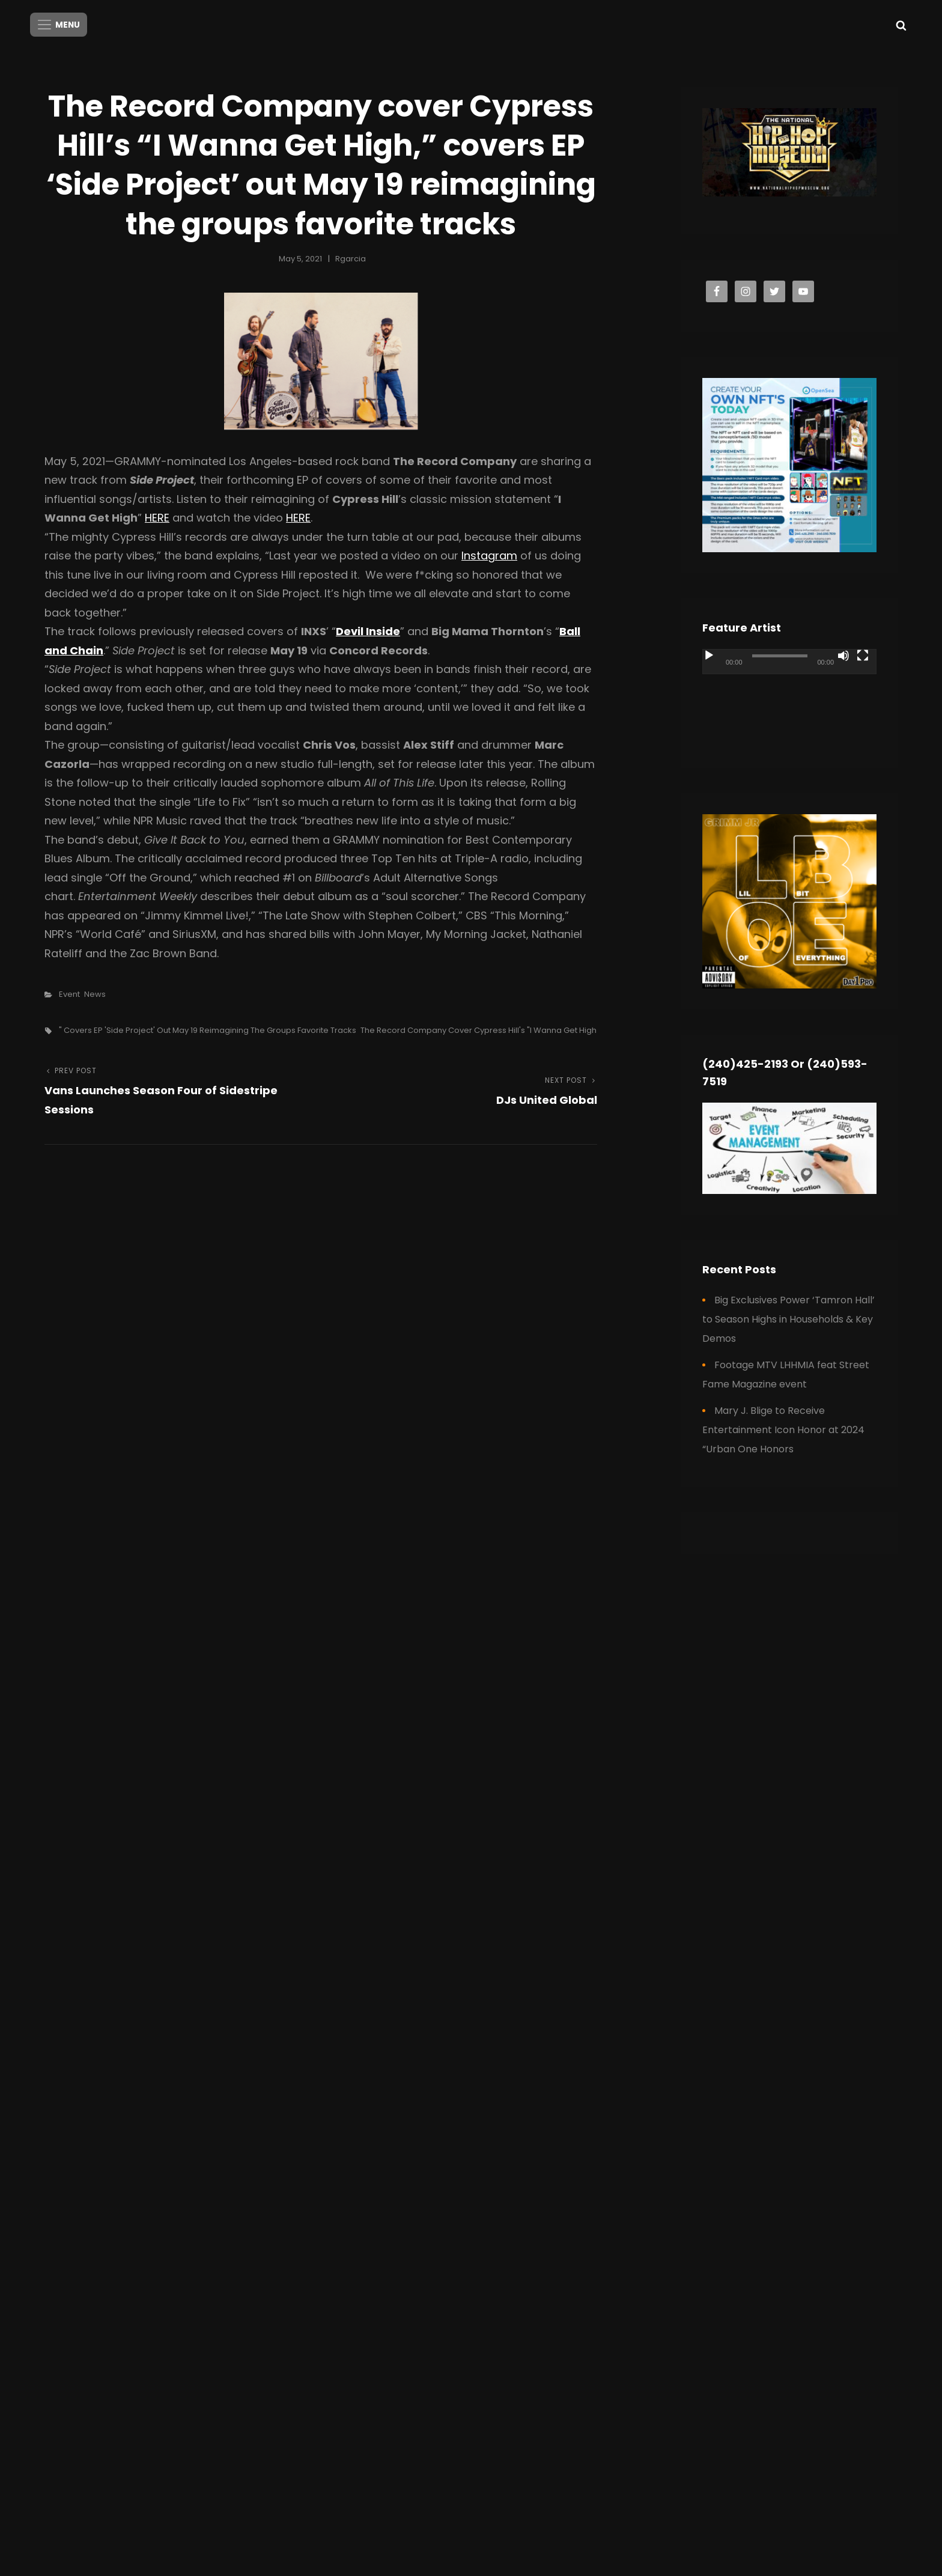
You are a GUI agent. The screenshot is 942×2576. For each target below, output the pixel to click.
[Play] (709, 653)
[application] (789, 695)
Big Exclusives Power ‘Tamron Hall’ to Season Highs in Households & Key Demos (788, 1317)
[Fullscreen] (863, 653)
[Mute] (843, 653)
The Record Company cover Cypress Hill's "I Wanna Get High (478, 1028)
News (95, 991)
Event (69, 991)
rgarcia (350, 256)
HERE (157, 515)
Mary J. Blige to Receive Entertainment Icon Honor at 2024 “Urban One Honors (783, 1427)
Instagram (489, 553)
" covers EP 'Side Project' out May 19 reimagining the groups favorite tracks (207, 1028)
